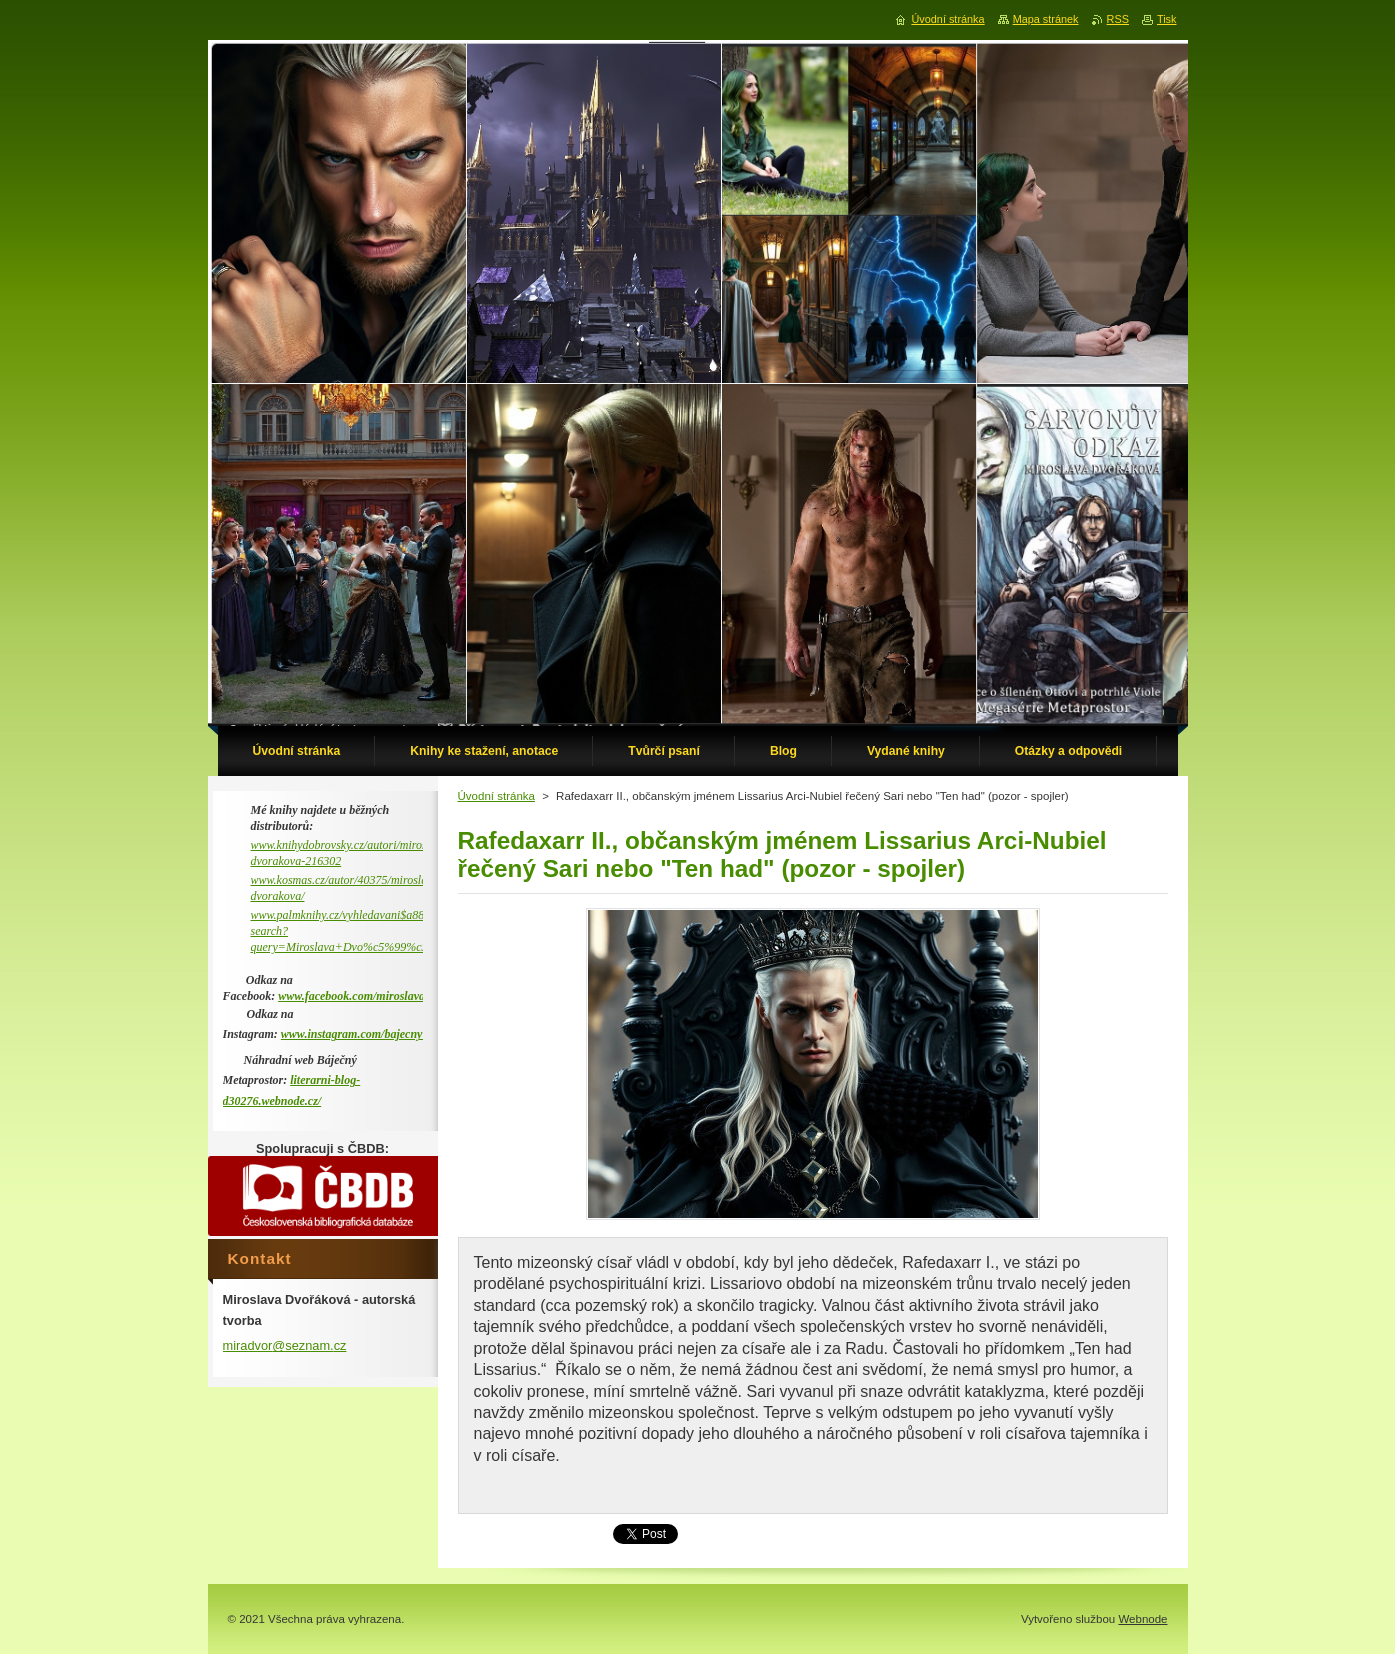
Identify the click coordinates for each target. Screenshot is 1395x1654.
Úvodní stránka (496, 796)
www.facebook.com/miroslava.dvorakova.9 (383, 996)
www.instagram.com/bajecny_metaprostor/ (386, 1034)
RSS (1118, 19)
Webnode (1142, 1619)
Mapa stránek (1046, 19)
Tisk (1167, 19)
